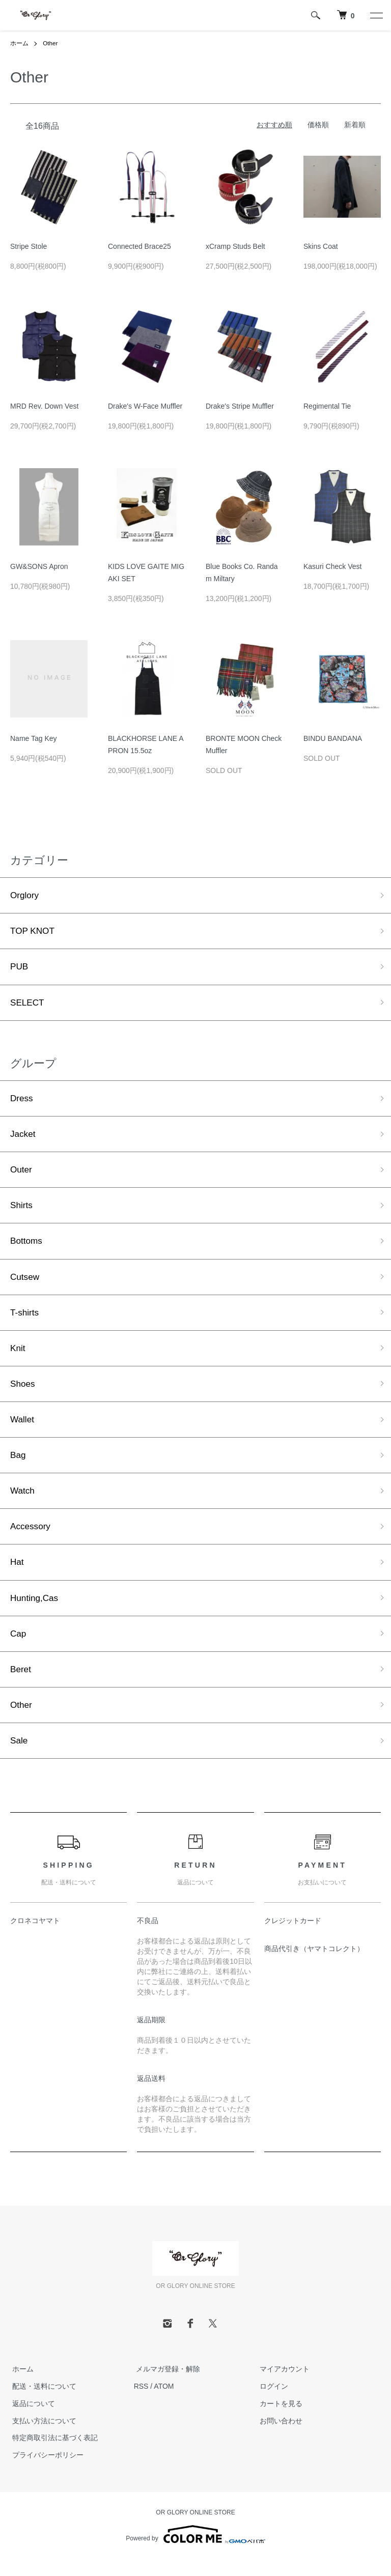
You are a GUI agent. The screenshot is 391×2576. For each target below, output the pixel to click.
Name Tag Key (33, 738)
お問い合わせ (278, 2438)
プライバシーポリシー (45, 2472)
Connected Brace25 (139, 246)
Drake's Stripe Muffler (240, 406)
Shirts (22, 1211)
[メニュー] (375, 15)
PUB (19, 968)
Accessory (31, 1539)
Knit (18, 1357)
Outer (21, 1174)
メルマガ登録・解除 (166, 2386)
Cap (18, 1648)
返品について (31, 2421)
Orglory (25, 896)
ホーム (19, 43)
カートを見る (278, 2421)
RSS (141, 2403)
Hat (17, 1575)
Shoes (23, 1393)
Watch (23, 1502)
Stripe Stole (28, 246)
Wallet (22, 1429)
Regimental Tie (327, 406)
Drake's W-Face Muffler (145, 406)
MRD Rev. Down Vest (44, 406)
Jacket (23, 1138)
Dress (22, 1102)
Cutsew (25, 1284)
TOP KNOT (33, 932)
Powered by (195, 2551)
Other (50, 43)
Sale (19, 1757)
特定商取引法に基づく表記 (53, 2455)
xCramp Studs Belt (235, 246)
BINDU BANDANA (332, 738)
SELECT (28, 1005)
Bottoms (27, 1247)
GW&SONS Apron (39, 566)
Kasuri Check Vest (332, 566)
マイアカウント (282, 2386)
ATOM (164, 2403)
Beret (21, 1684)
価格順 (318, 124)
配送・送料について (42, 2403)
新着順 (355, 124)
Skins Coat (320, 246)
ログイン (271, 2403)
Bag (18, 1466)
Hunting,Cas (35, 1612)
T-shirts (25, 1320)
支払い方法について (42, 2438)
